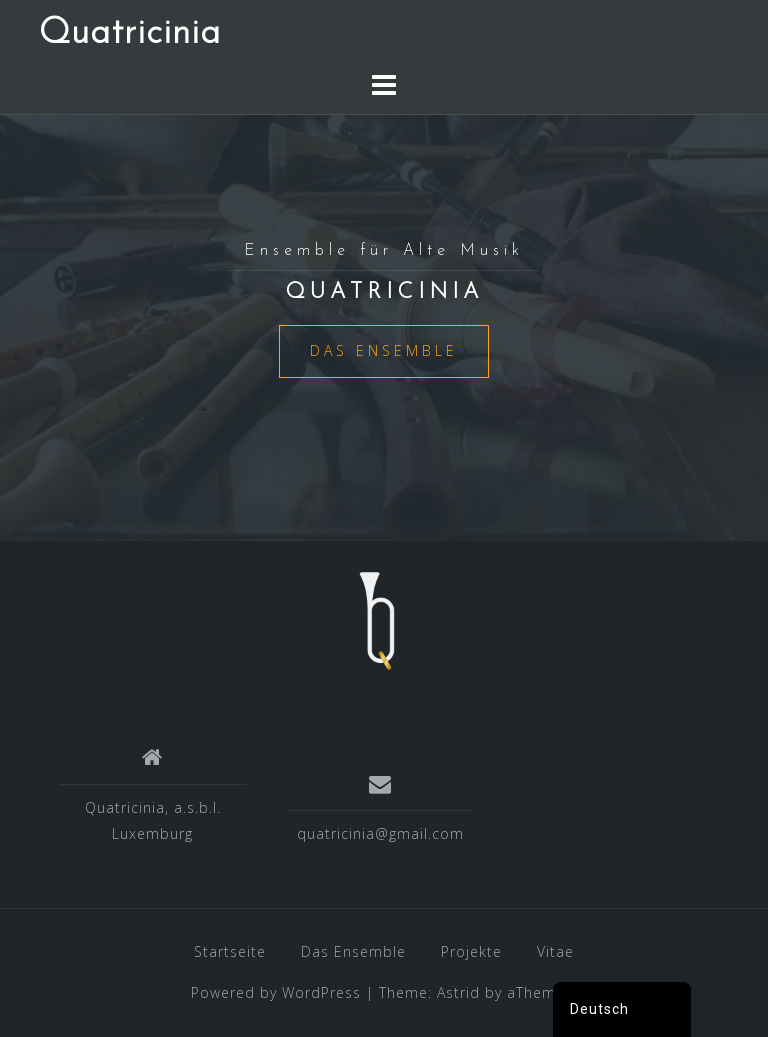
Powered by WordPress (276, 992)
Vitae (555, 951)
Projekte (471, 951)
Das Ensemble (384, 350)
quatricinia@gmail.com (380, 833)
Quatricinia (130, 34)
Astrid (458, 992)
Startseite (230, 951)
